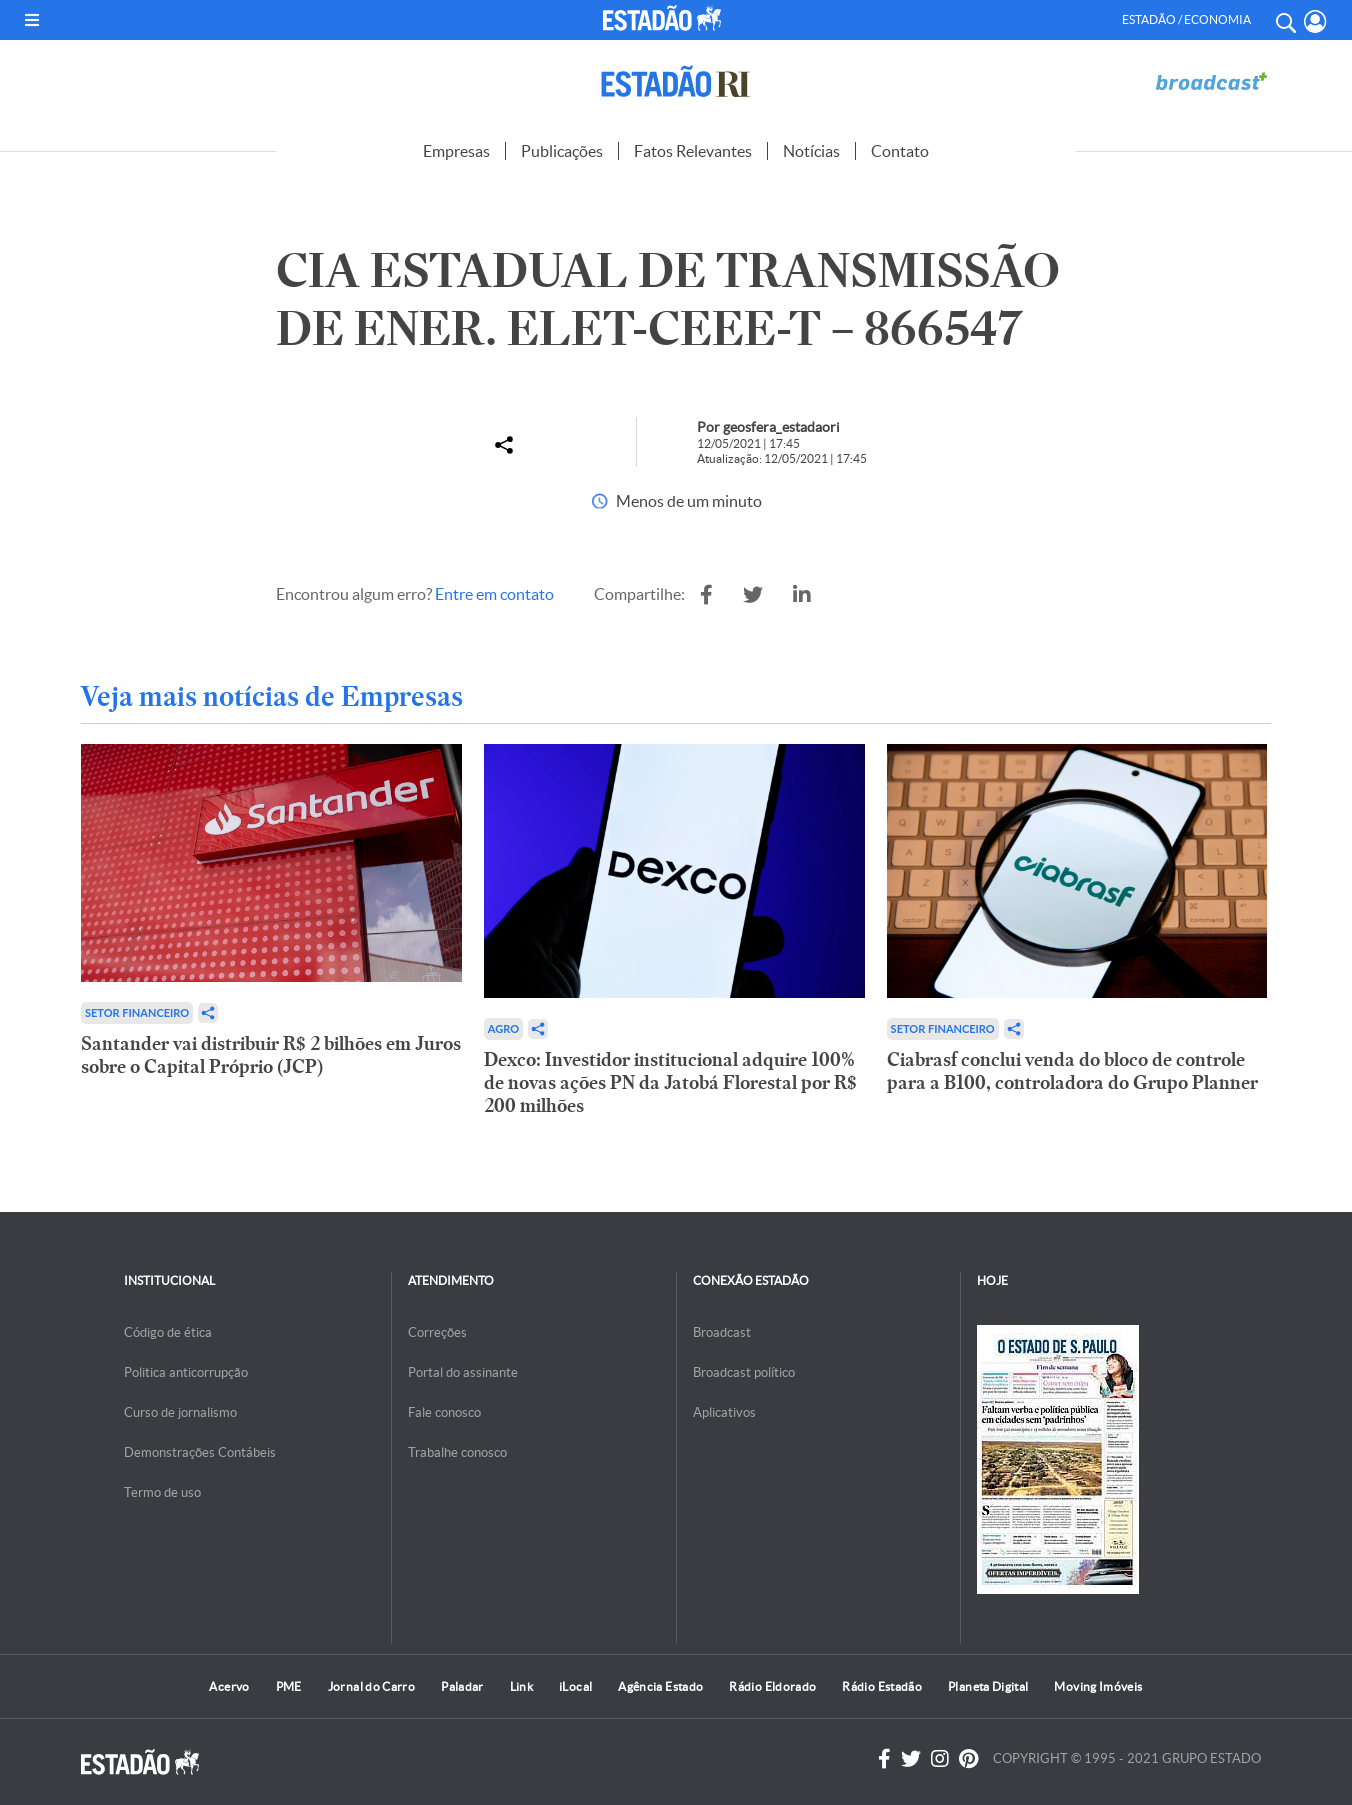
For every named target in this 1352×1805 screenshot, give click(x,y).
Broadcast (722, 1332)
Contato (900, 151)
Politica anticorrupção (186, 1372)
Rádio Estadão (882, 1686)
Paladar (462, 1686)
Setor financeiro (137, 1012)
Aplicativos (724, 1412)
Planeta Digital (988, 1686)
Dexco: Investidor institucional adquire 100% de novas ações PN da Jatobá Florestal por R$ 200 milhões (670, 1082)
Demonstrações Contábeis (200, 1452)
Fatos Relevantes (693, 151)
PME (289, 1686)
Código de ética (168, 1332)
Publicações (562, 151)
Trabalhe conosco (457, 1452)
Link (521, 1686)
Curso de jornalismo (180, 1412)
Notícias (811, 151)
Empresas (456, 151)
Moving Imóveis (1098, 1686)
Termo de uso (162, 1492)
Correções (437, 1332)
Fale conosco (444, 1412)
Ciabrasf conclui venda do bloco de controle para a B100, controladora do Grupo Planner (1072, 1071)
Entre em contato (494, 594)
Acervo (229, 1686)
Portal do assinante (463, 1372)
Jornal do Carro (371, 1686)
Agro (503, 1028)
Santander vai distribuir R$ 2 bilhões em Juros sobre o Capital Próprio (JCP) (271, 1055)
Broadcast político (744, 1372)
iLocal (575, 1686)
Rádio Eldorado (772, 1686)
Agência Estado (660, 1686)
